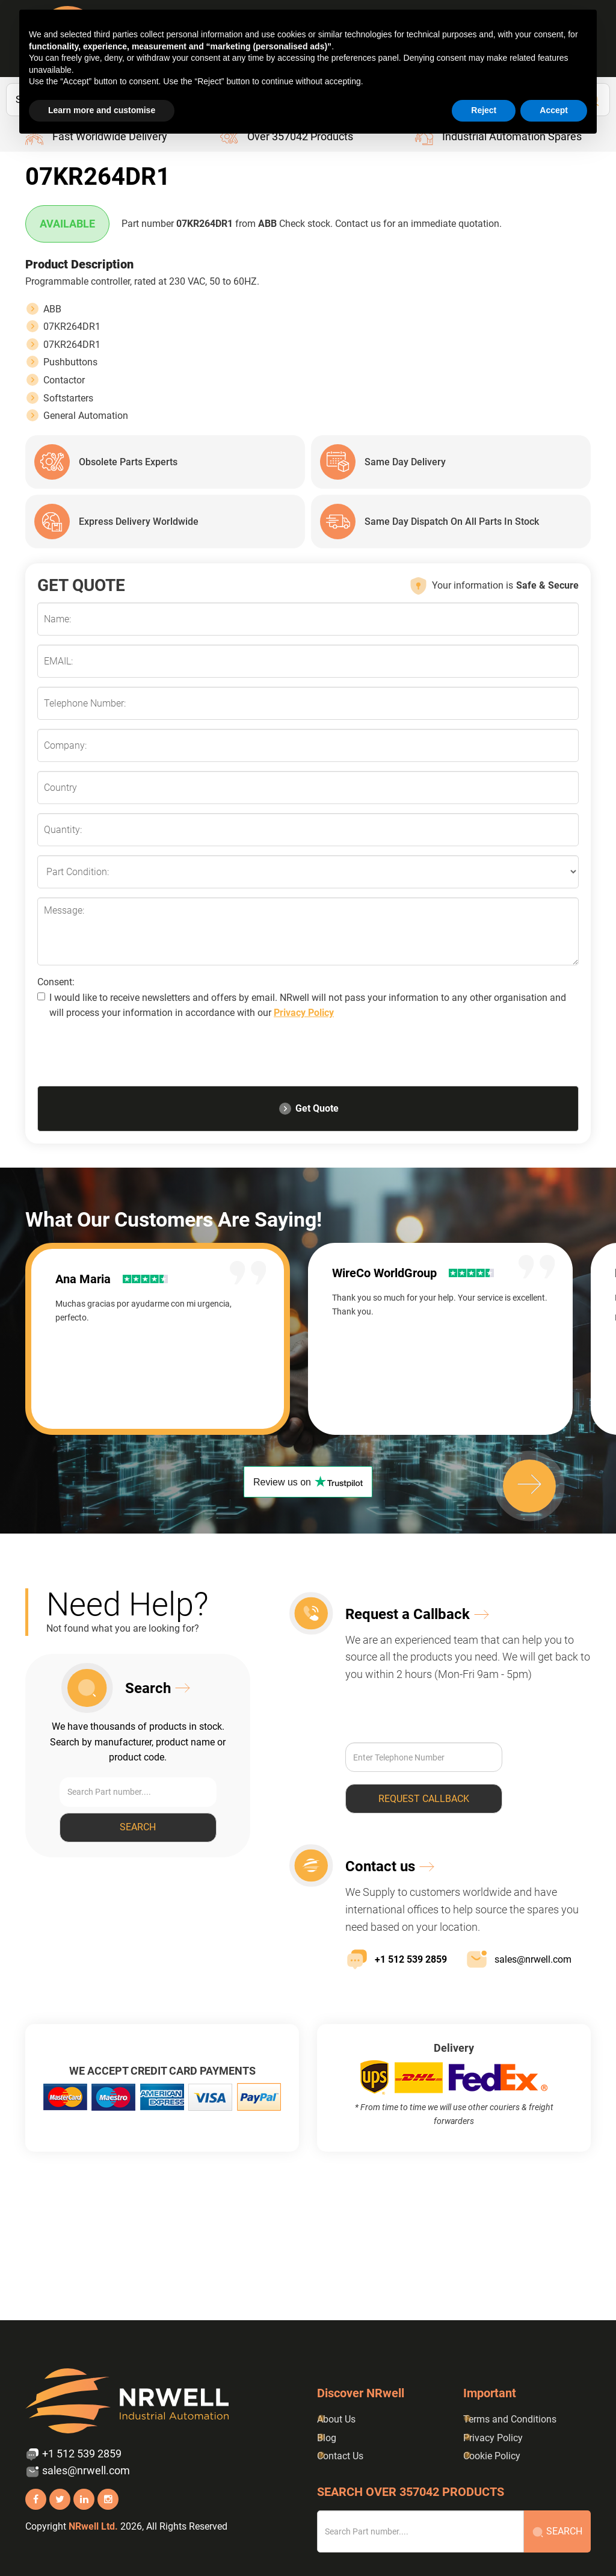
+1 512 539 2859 (396, 1959)
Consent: (56, 982)
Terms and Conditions (509, 2419)
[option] (166, 1339)
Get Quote (308, 1108)
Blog (326, 2438)
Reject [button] (483, 110)
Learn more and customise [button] (101, 110)
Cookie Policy (491, 2456)
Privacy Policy (304, 1012)
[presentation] (128, 1056)
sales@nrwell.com (518, 1959)
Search (138, 1827)
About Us (336, 2419)
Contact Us (340, 2456)
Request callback (423, 1798)
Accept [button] (554, 110)
